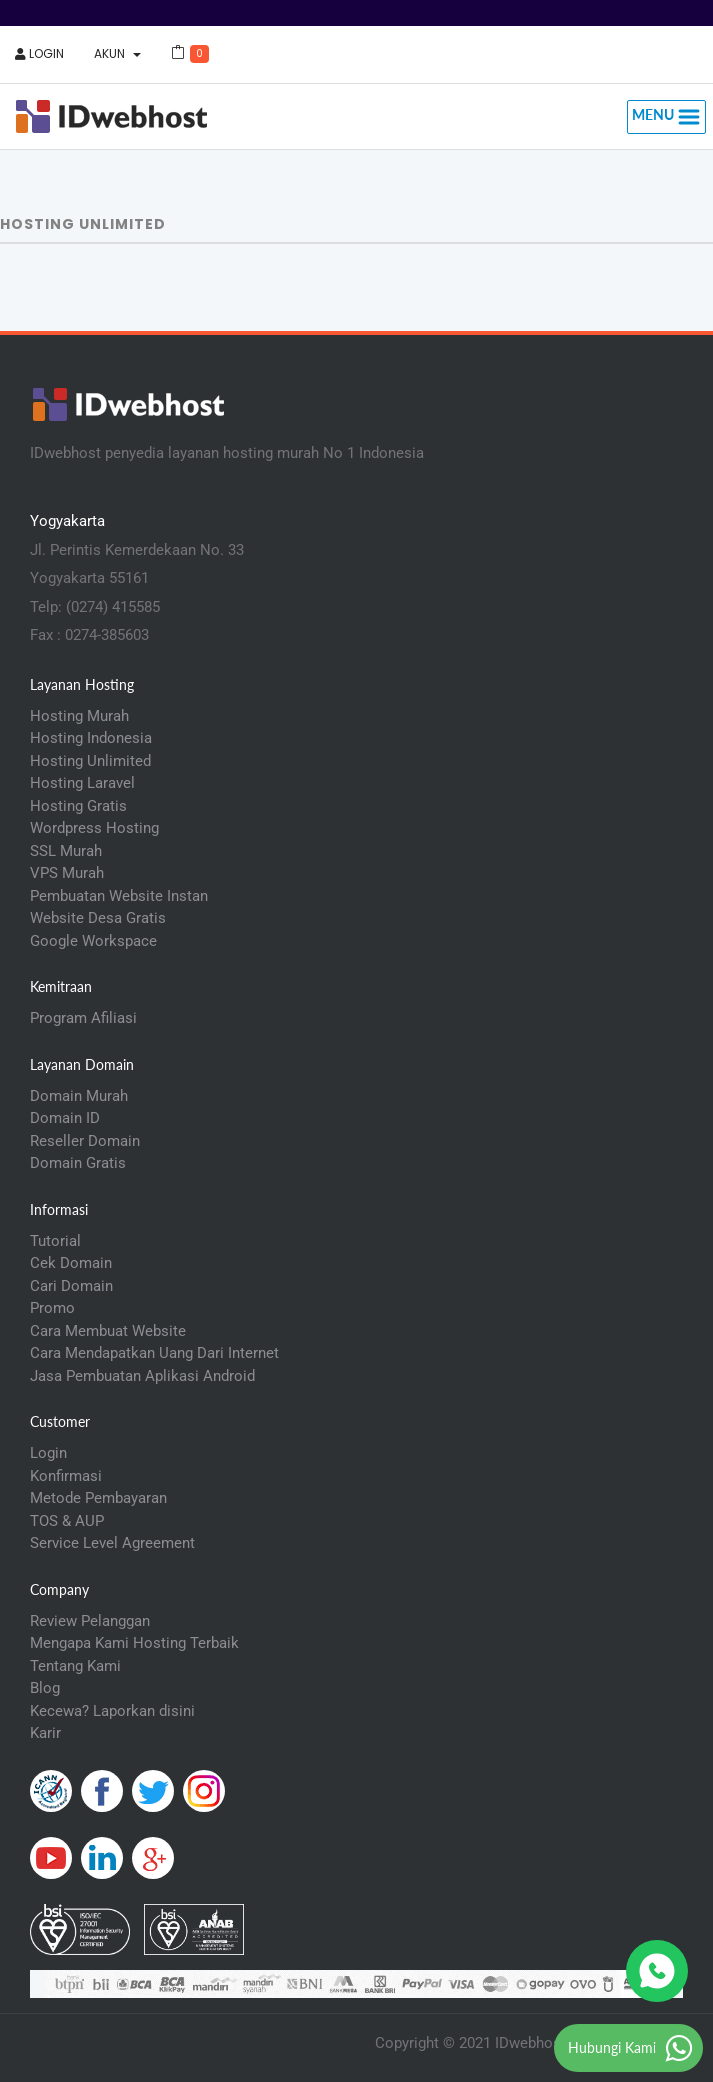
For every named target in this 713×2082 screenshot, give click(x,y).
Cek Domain (71, 1263)
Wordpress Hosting (94, 828)
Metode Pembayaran (98, 1498)
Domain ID (65, 1118)
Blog (45, 1688)
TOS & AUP (67, 1521)
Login (39, 53)
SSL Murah (66, 851)
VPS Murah (67, 873)
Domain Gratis (78, 1163)
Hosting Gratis (78, 806)
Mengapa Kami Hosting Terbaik (134, 1643)
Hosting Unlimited (90, 761)
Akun (117, 53)
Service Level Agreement (112, 1543)
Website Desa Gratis (98, 918)
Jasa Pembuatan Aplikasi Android (142, 1376)
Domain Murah (79, 1096)
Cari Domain (71, 1286)
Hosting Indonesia (91, 738)
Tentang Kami (75, 1666)
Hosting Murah (79, 716)
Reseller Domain (85, 1141)
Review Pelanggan (90, 1621)
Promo (52, 1308)
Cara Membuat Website (108, 1331)
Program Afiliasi (83, 1018)
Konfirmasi (66, 1476)
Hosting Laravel (82, 783)
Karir (45, 1733)
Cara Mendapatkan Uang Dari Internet (154, 1353)
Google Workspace (93, 941)
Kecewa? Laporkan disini (112, 1711)
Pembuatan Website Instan (119, 896)
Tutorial (55, 1241)
